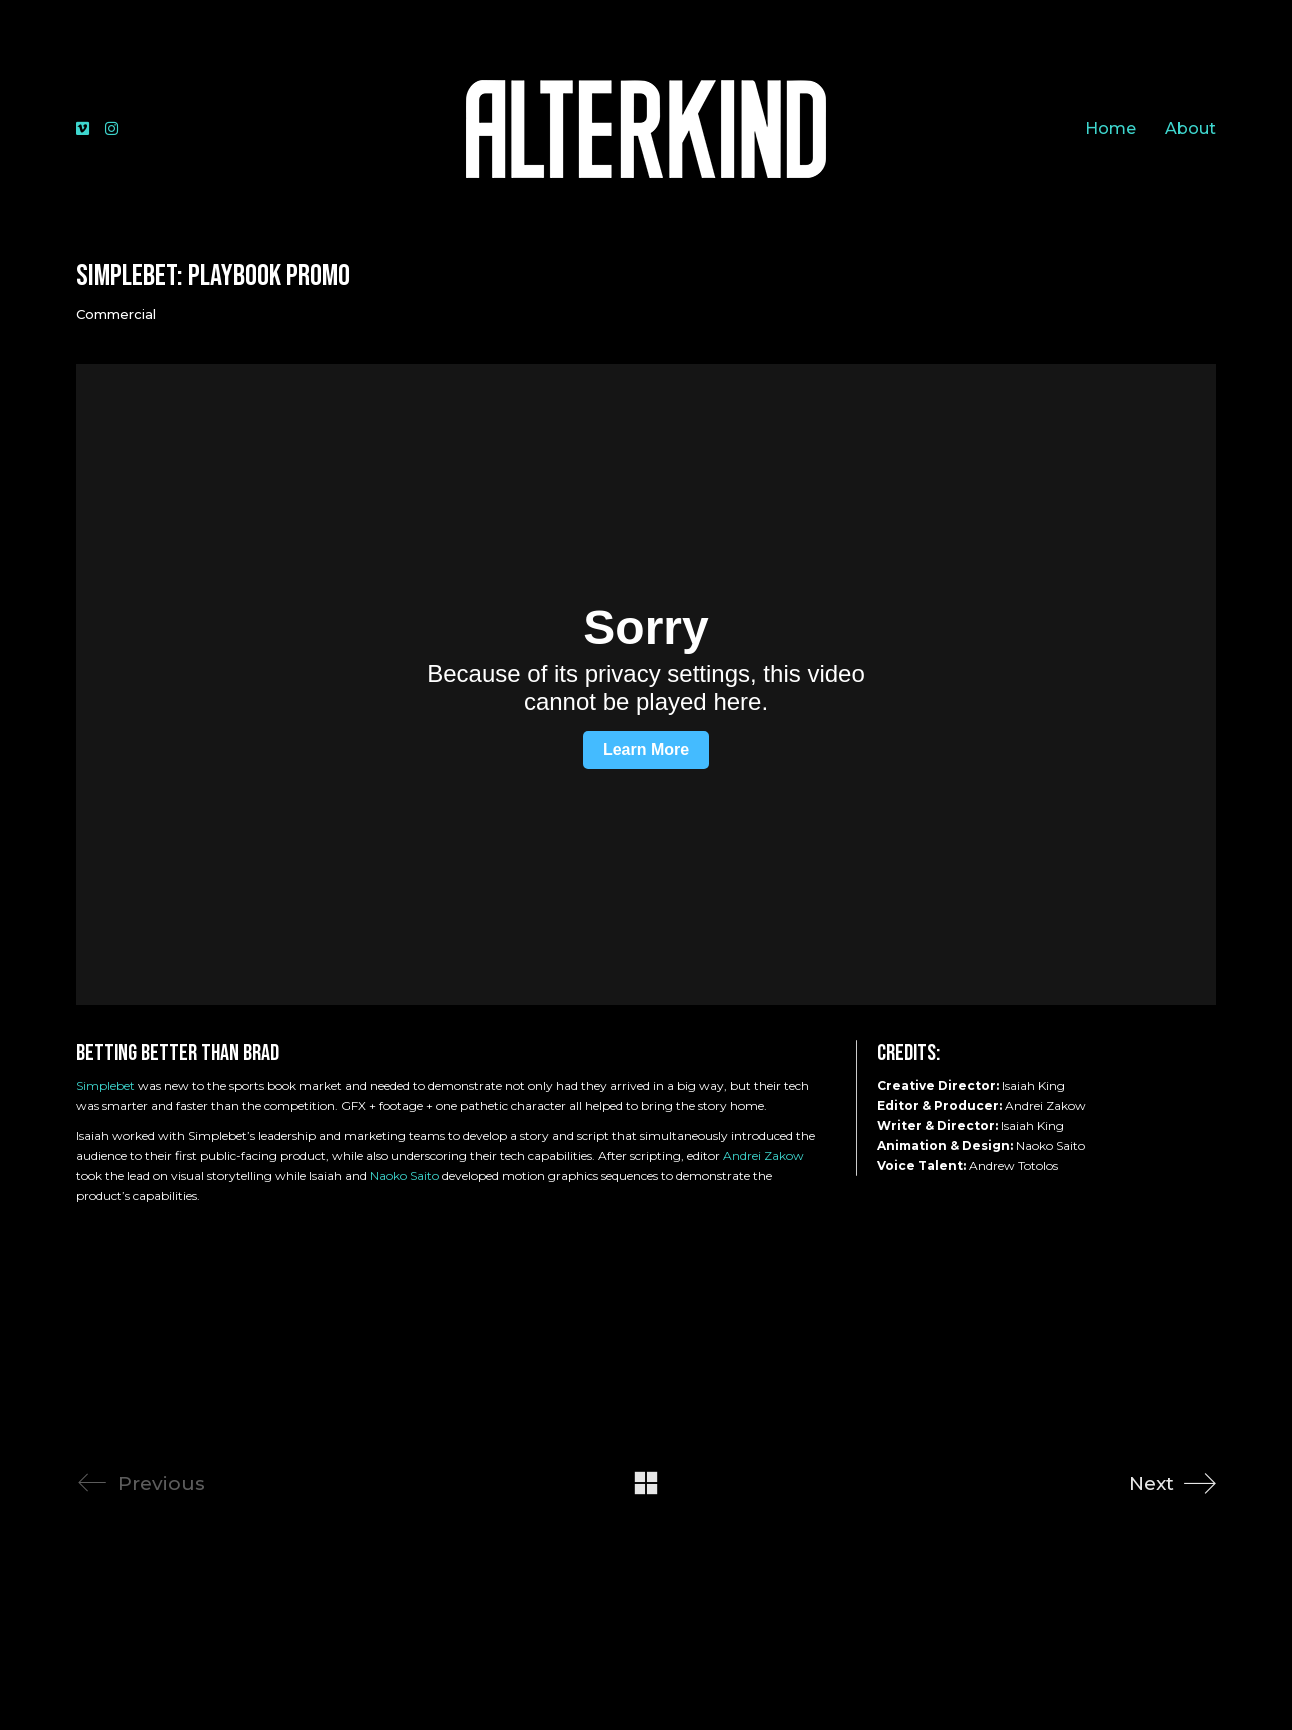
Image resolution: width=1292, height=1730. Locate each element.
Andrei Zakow (763, 1155)
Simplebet (105, 1085)
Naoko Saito (404, 1175)
